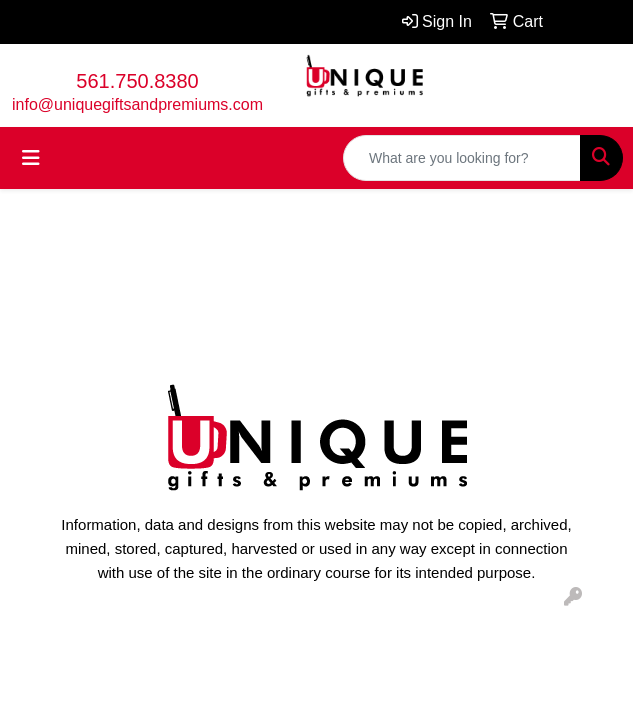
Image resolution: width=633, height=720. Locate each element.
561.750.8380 (137, 81)
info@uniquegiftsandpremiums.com (137, 104)
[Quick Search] (462, 158)
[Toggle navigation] (31, 158)
